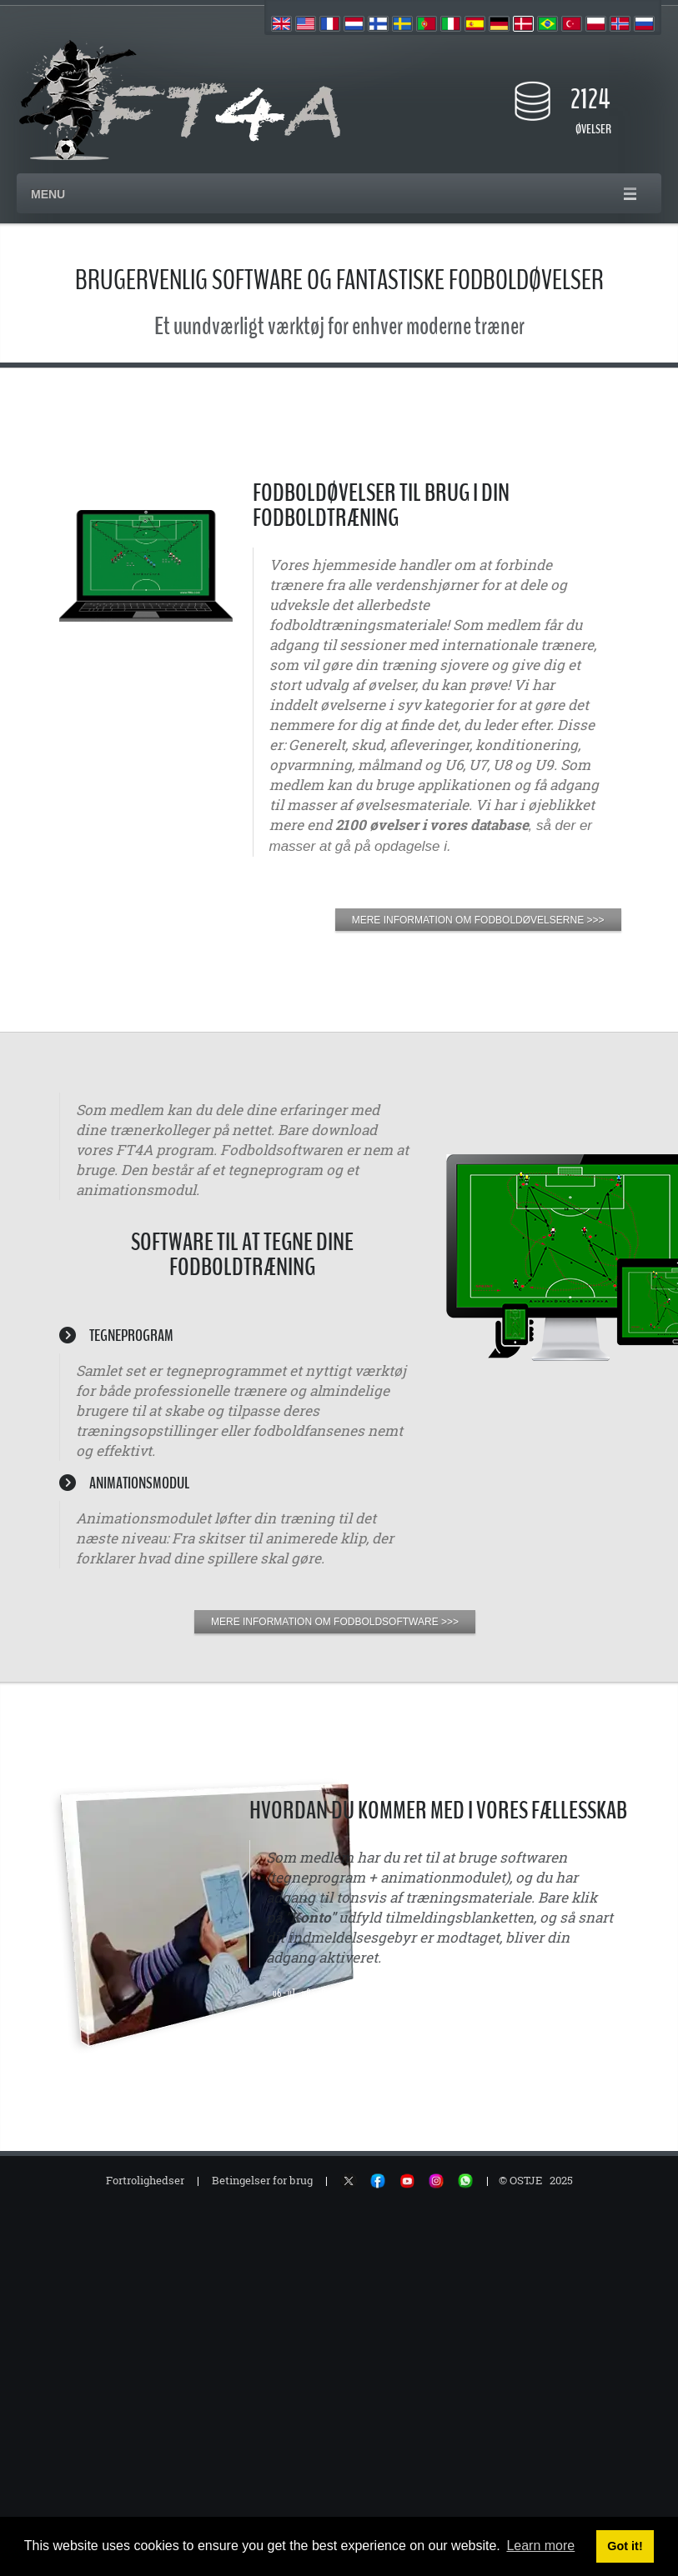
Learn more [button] (540, 2545)
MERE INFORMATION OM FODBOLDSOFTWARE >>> (335, 1622)
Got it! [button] (624, 2546)
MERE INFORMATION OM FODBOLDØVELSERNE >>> (478, 920)
